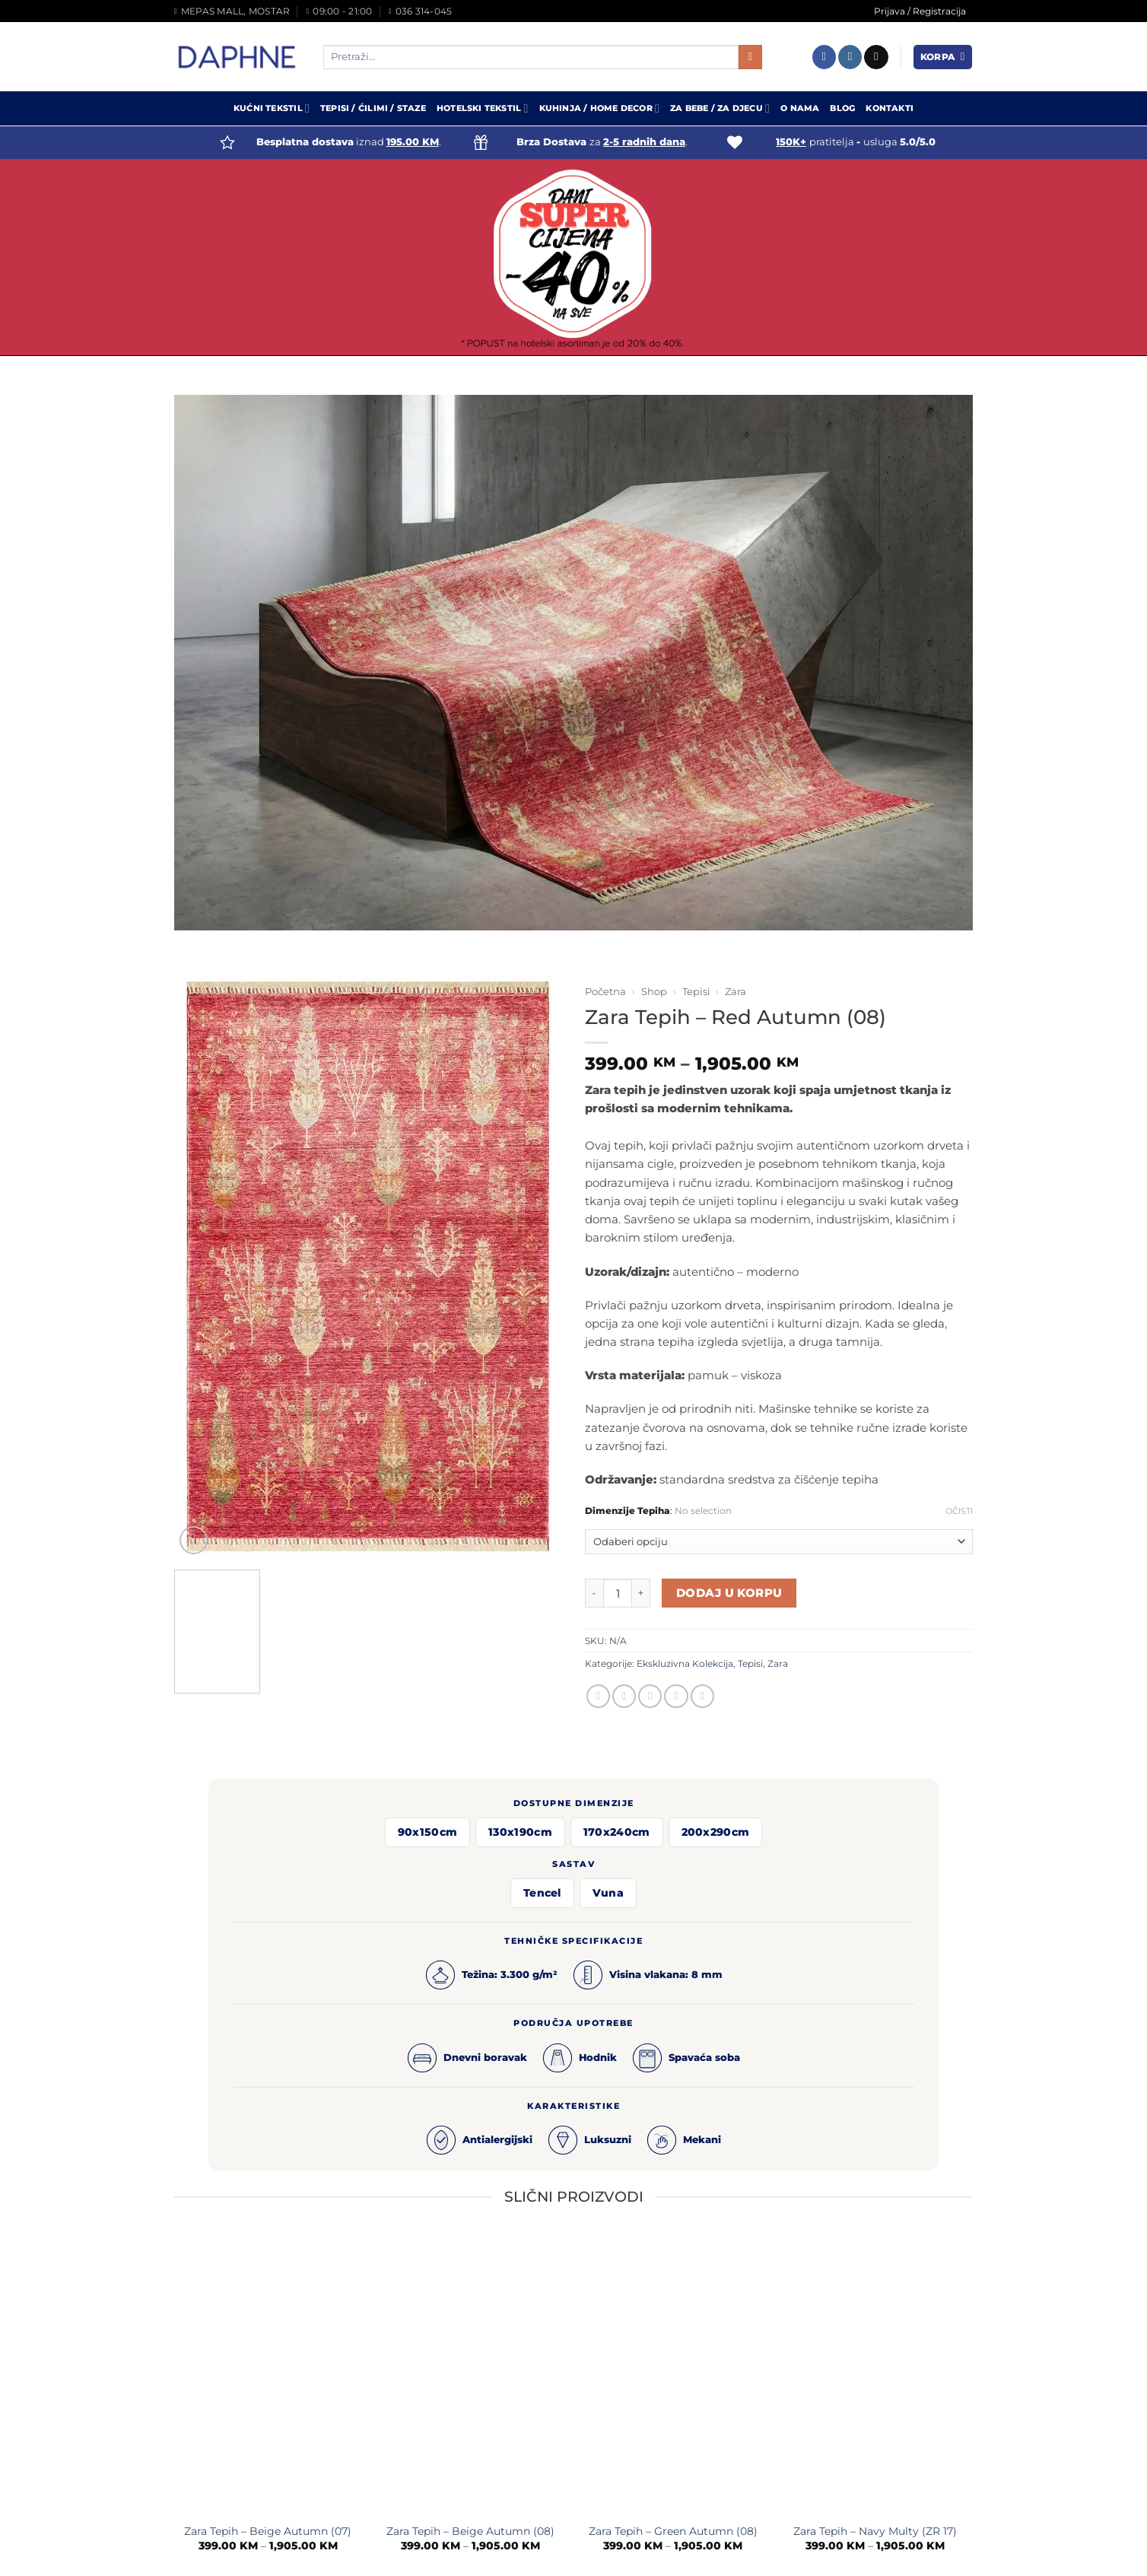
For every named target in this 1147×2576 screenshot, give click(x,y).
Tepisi (696, 991)
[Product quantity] (617, 1593)
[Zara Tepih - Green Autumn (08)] (673, 2374)
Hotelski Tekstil (483, 108)
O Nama (799, 108)
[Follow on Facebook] (824, 57)
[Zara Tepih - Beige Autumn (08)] (470, 2374)
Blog (842, 108)
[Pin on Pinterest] (676, 1696)
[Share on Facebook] (598, 1696)
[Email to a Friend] (650, 1696)
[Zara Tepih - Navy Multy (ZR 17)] (876, 2374)
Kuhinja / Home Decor (599, 108)
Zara (735, 991)
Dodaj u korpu (729, 1593)
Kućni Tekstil (272, 108)
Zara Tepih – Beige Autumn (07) (267, 2531)
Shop (654, 991)
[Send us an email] (876, 57)
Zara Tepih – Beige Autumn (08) (470, 2531)
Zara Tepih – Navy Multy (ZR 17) (875, 2531)
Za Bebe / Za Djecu (720, 108)
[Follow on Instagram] (850, 57)
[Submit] (750, 57)
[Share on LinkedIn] (702, 1696)
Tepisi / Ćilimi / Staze (373, 108)
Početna (605, 991)
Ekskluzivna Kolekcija (685, 1663)
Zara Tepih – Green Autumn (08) (673, 2531)
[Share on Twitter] (624, 1696)
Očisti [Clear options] (959, 1511)
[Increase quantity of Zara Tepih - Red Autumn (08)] (641, 1593)
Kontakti (889, 108)
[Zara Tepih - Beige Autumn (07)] (268, 2374)
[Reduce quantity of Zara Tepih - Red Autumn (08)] (594, 1593)
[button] (942, 56)
